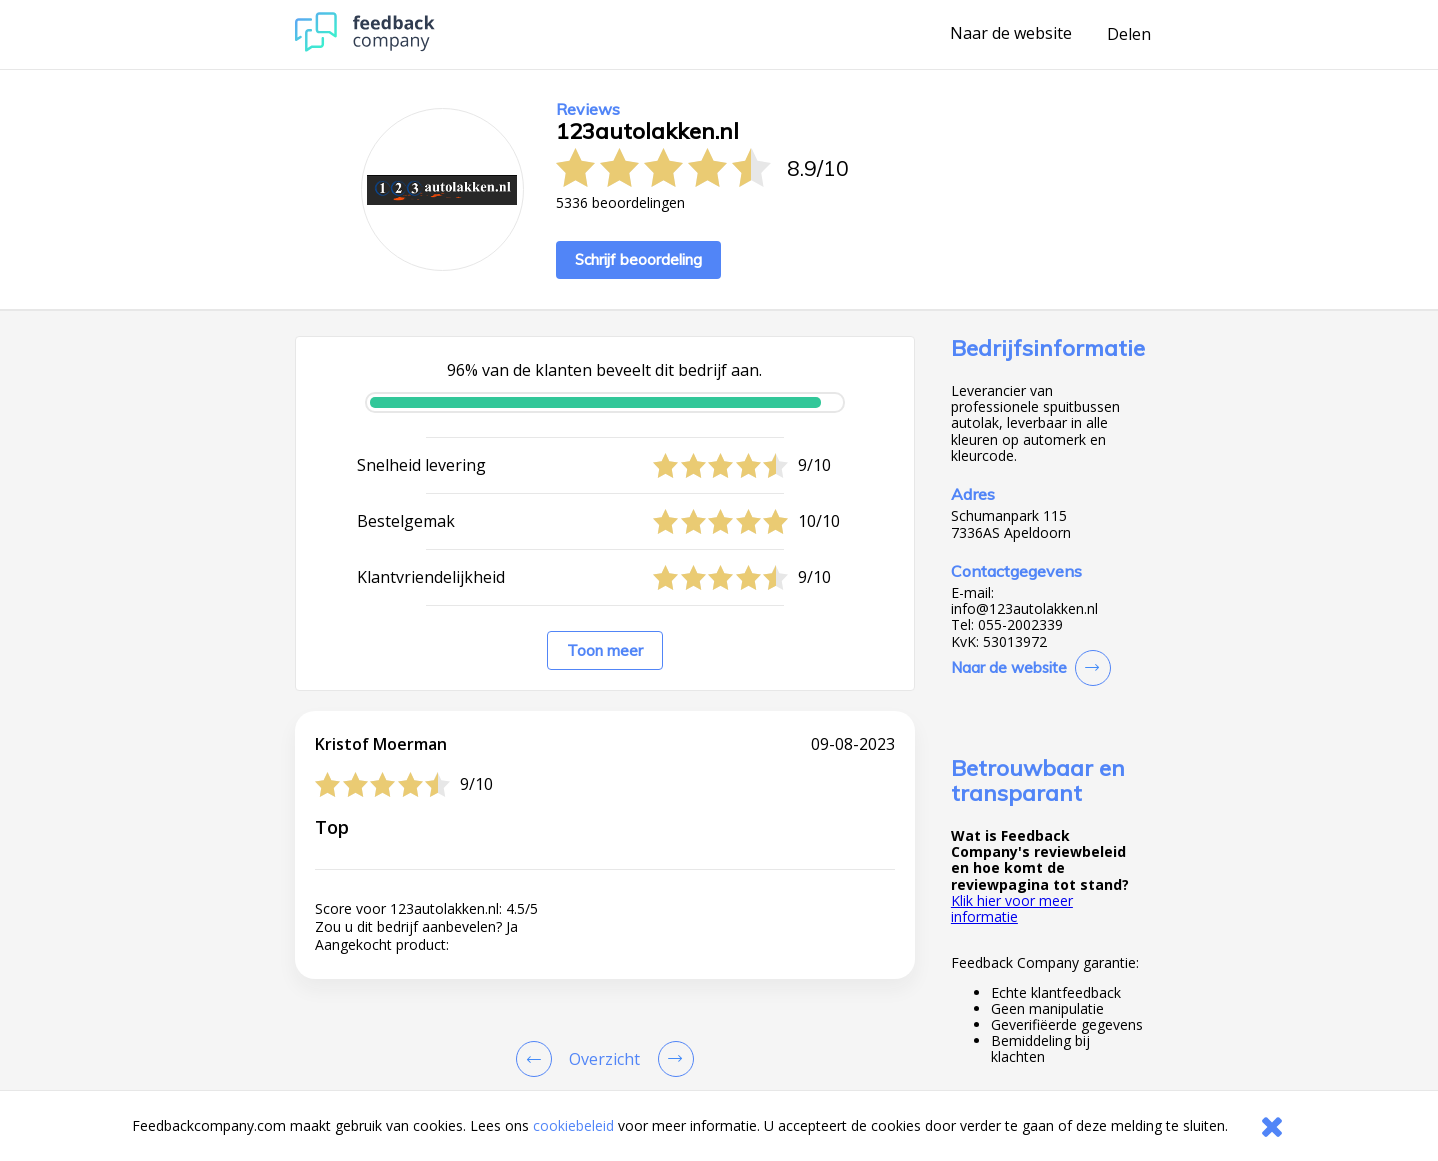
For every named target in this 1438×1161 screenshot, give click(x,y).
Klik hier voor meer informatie (1012, 908)
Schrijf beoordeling (638, 259)
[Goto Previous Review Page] (538, 1059)
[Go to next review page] (672, 1059)
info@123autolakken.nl (1024, 609)
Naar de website (1011, 34)
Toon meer (605, 650)
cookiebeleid (573, 1125)
